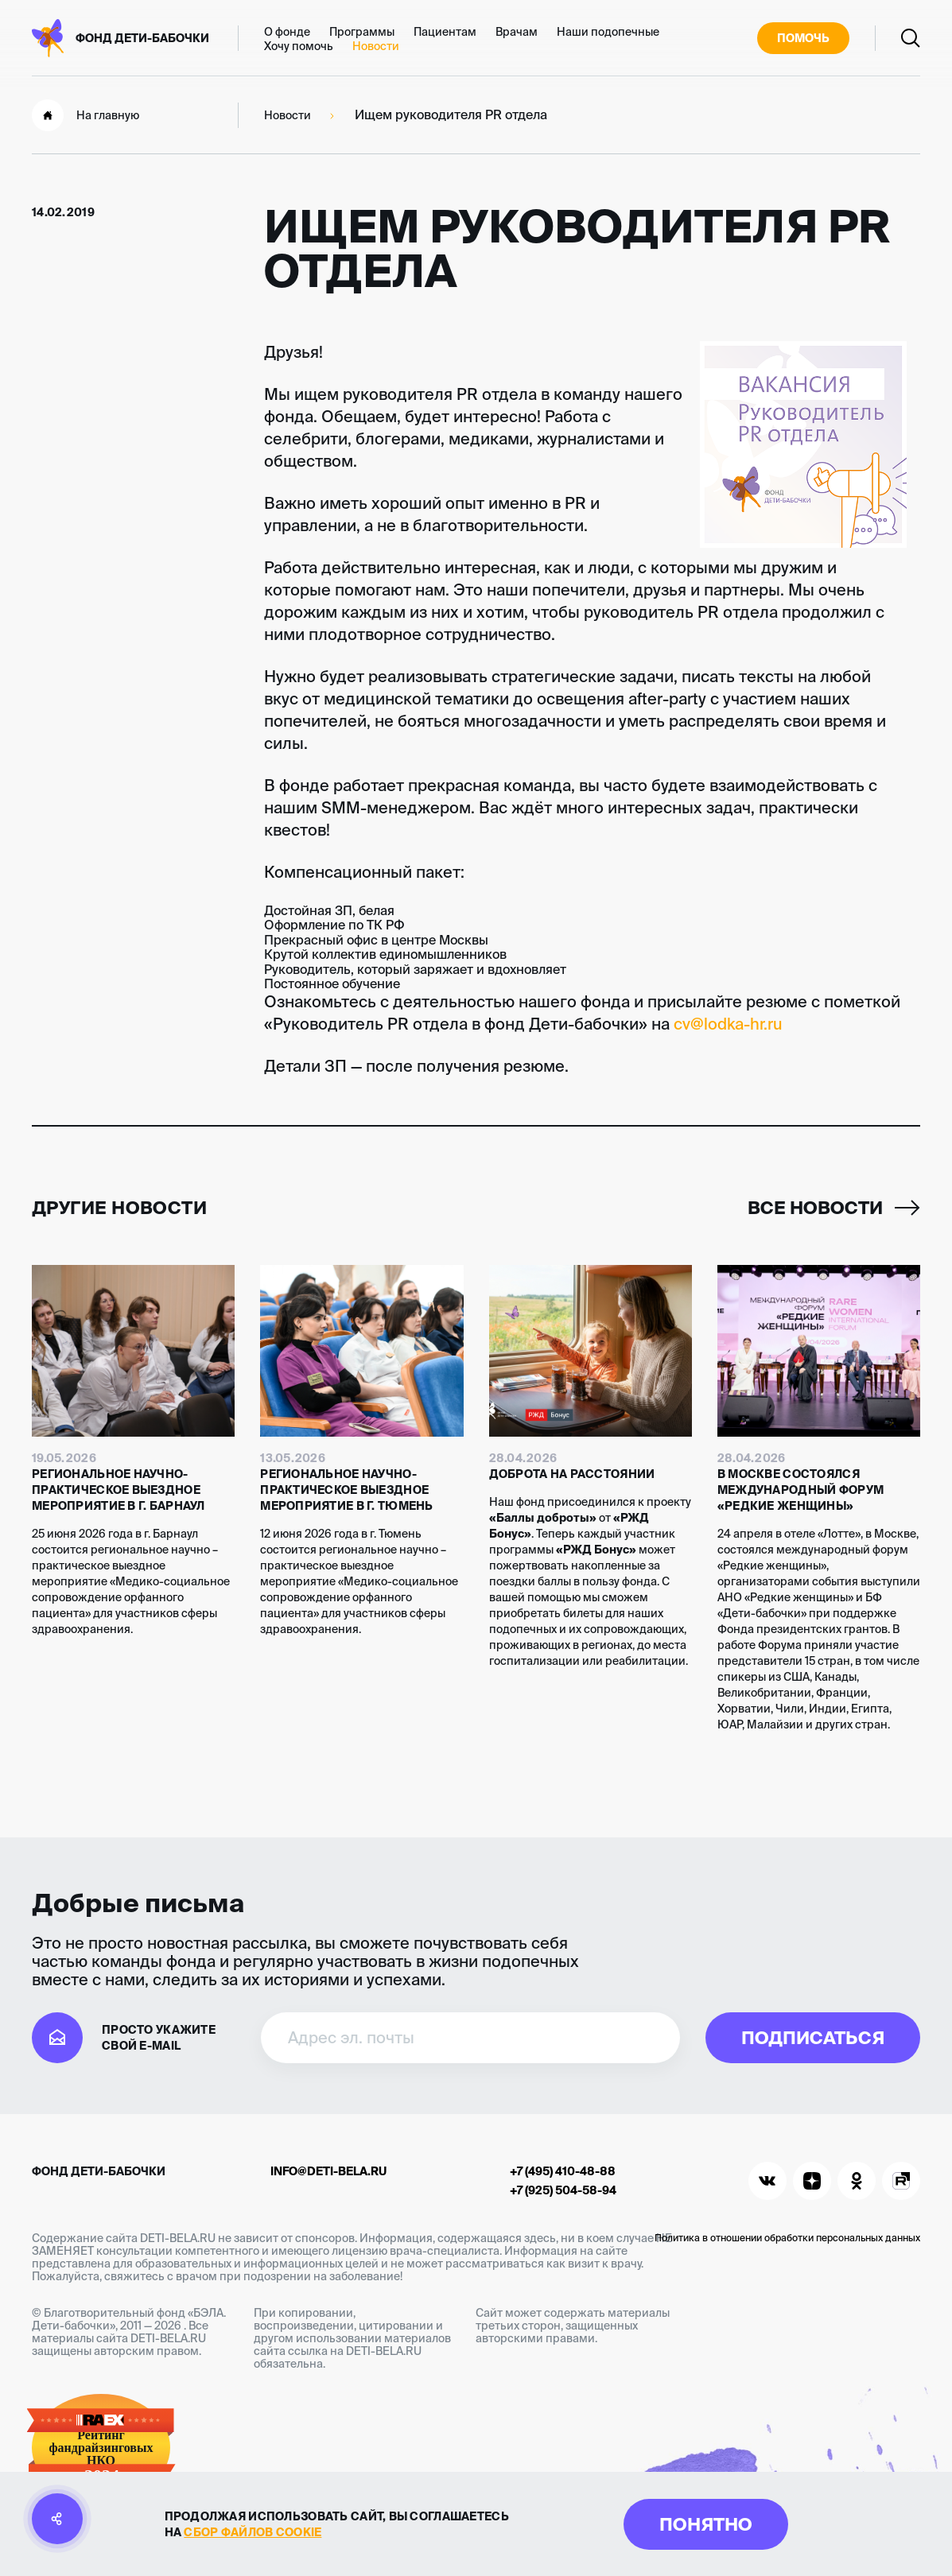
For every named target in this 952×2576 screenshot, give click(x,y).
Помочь (803, 38)
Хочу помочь (298, 46)
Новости (375, 46)
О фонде (287, 31)
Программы (361, 31)
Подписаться (812, 2037)
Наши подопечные (608, 31)
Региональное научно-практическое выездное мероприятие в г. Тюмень (346, 1490)
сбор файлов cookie (252, 2532)
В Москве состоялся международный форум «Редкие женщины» (800, 1490)
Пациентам (445, 31)
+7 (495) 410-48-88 (563, 2171)
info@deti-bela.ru (328, 2171)
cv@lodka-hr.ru (728, 1023)
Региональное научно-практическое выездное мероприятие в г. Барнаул (118, 1490)
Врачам (516, 31)
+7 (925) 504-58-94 (563, 2190)
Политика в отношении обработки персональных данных (787, 2238)
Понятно (705, 2524)
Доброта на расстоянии (572, 1474)
